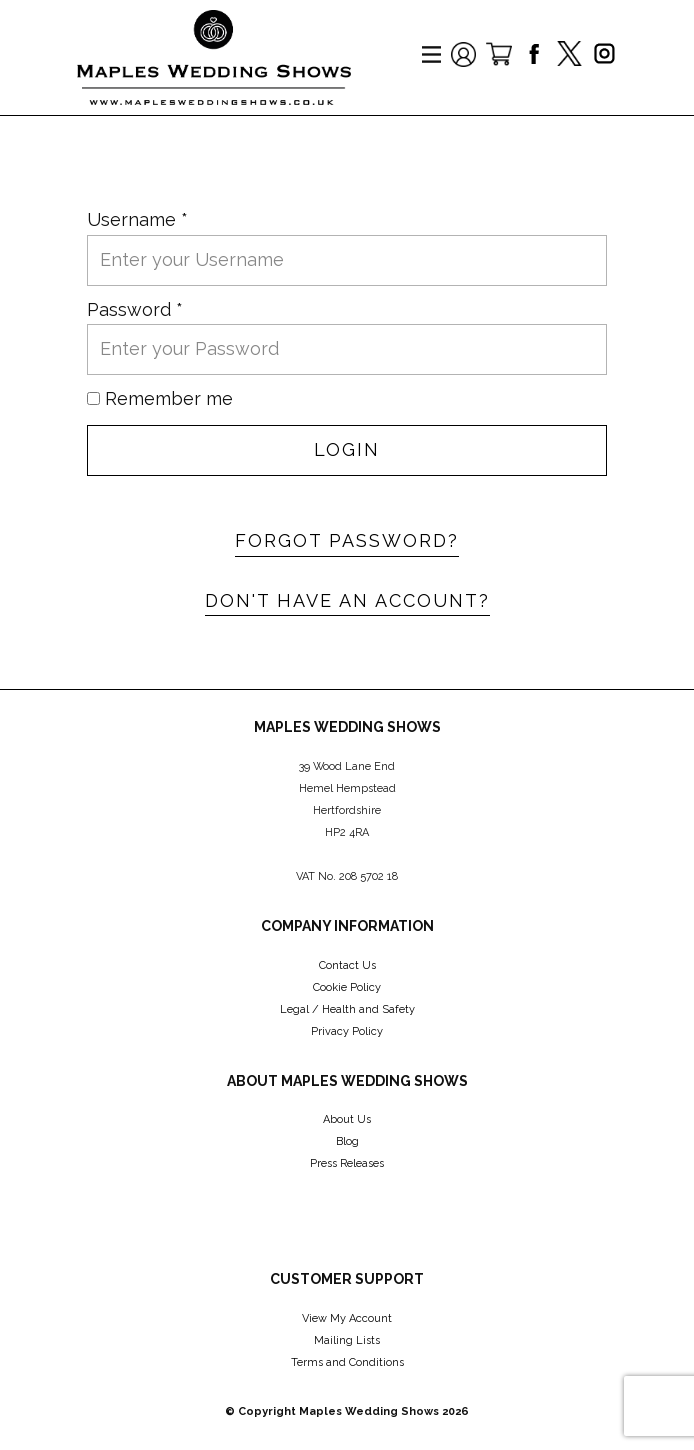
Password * (135, 309)
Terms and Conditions (347, 1362)
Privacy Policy (347, 1031)
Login (347, 449)
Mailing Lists (347, 1340)
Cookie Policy (347, 987)
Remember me (169, 398)
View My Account (347, 1318)
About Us (347, 1119)
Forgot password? (347, 540)
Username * (137, 219)
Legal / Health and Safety (347, 1009)
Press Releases (347, 1163)
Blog (347, 1141)
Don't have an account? (347, 600)
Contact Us (347, 965)
